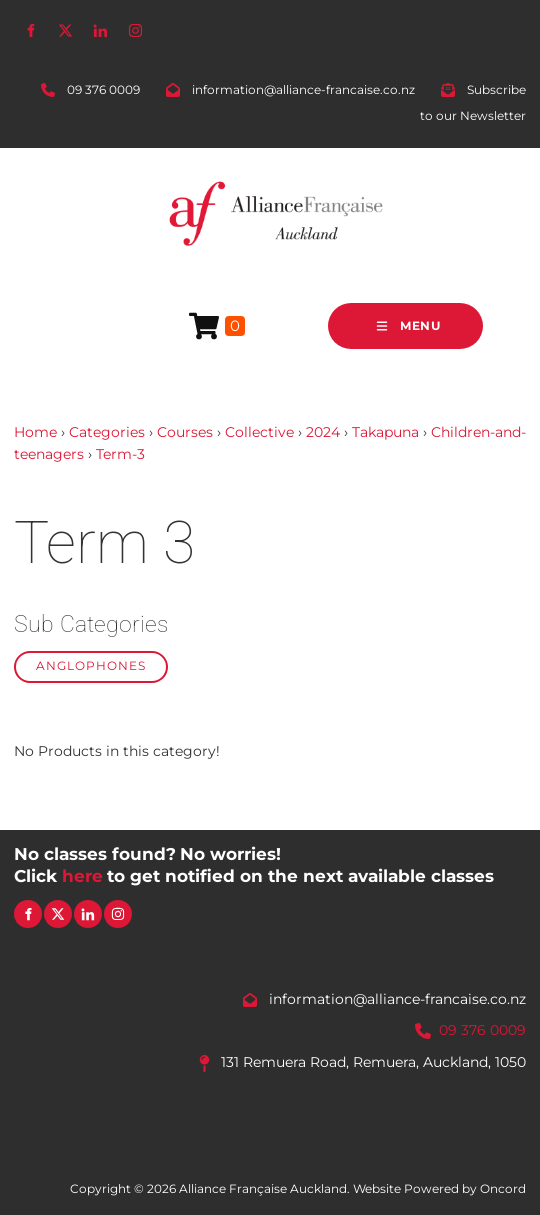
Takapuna (385, 432)
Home (35, 432)
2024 (323, 432)
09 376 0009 (482, 1030)
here (82, 876)
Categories (107, 432)
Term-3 (120, 454)
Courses (185, 432)
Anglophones (91, 666)
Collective (259, 432)
